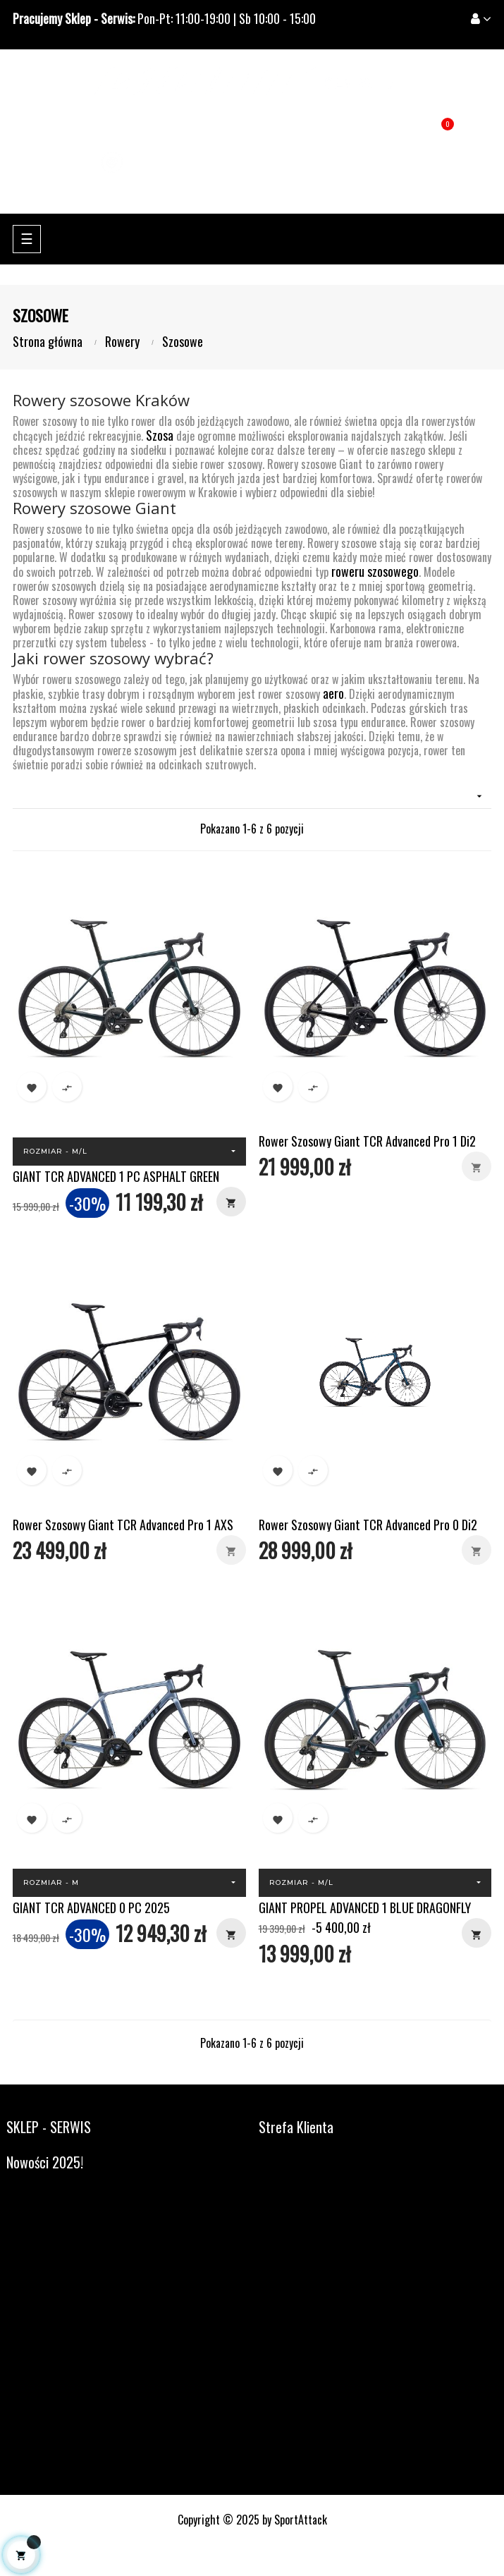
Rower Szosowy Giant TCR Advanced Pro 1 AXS (123, 1525)
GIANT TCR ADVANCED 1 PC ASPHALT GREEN (116, 1176)
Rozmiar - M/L (55, 1151)
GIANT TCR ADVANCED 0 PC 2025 (91, 1907)
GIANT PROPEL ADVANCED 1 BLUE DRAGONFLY (365, 1907)
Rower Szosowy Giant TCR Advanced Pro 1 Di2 (367, 1141)
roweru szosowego (375, 571)
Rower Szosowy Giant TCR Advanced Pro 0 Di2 (368, 1525)
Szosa (159, 435)
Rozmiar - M (51, 1882)
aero (333, 693)
